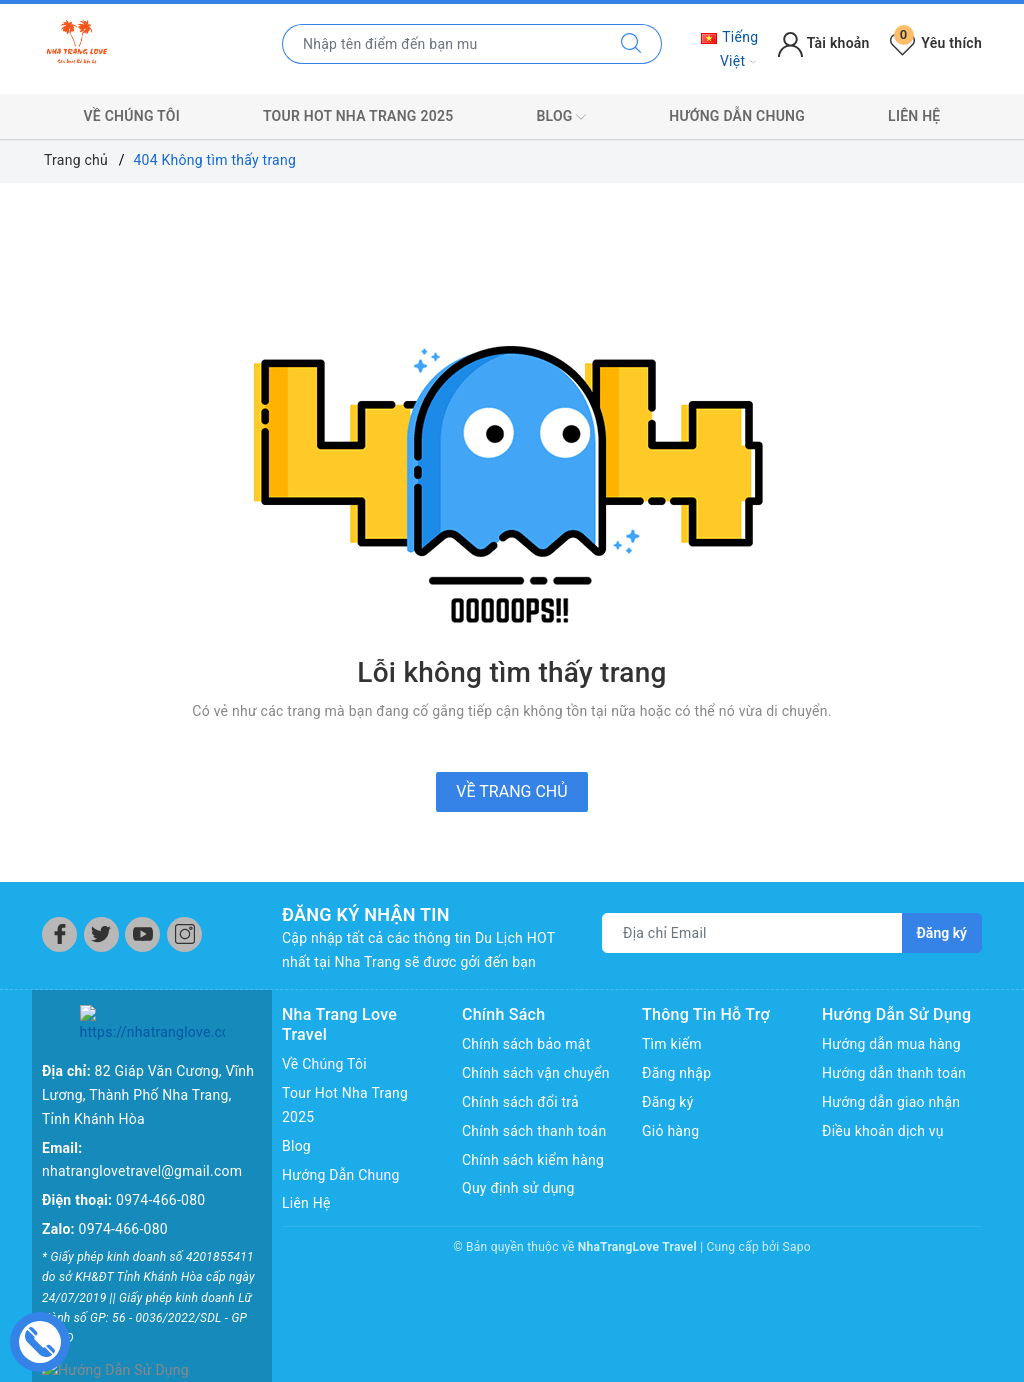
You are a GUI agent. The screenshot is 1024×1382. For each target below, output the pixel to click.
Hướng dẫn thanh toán (894, 1073)
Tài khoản (823, 43)
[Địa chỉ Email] (752, 933)
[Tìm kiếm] (631, 44)
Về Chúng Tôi (132, 116)
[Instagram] (184, 934)
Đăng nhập (676, 1073)
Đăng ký (668, 1102)
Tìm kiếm (672, 1044)
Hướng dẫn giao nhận (891, 1102)
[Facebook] (59, 934)
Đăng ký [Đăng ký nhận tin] (942, 933)
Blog (561, 117)
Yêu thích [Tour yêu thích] (936, 43)
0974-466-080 (160, 1161)
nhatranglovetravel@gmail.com (142, 1133)
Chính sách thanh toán (534, 1131)
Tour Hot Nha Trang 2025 (358, 116)
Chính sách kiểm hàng (533, 1160)
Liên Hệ (914, 116)
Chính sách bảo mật (526, 1044)
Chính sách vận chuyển (536, 1073)
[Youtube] (142, 934)
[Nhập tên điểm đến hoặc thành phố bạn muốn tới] (442, 44)
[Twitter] (101, 934)
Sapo (797, 1247)
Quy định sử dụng (518, 1188)
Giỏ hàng (670, 1131)
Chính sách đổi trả (520, 1102)
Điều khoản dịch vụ (883, 1131)
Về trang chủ (511, 791)
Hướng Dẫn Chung (737, 116)
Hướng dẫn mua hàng (891, 1044)
